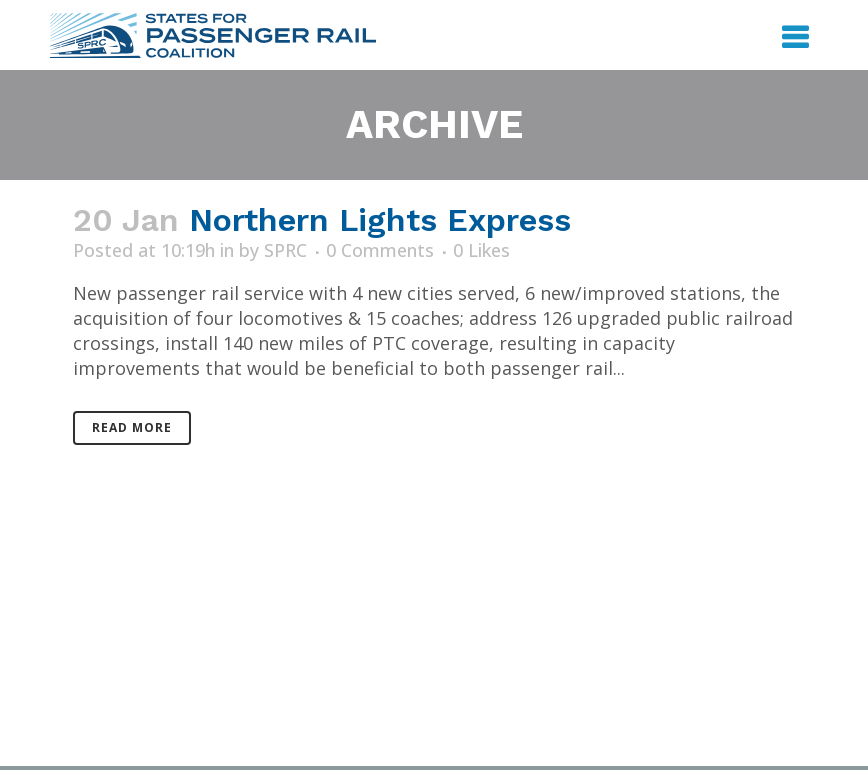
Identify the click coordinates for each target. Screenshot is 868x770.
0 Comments (380, 250)
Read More (132, 427)
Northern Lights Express (380, 220)
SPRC (285, 250)
